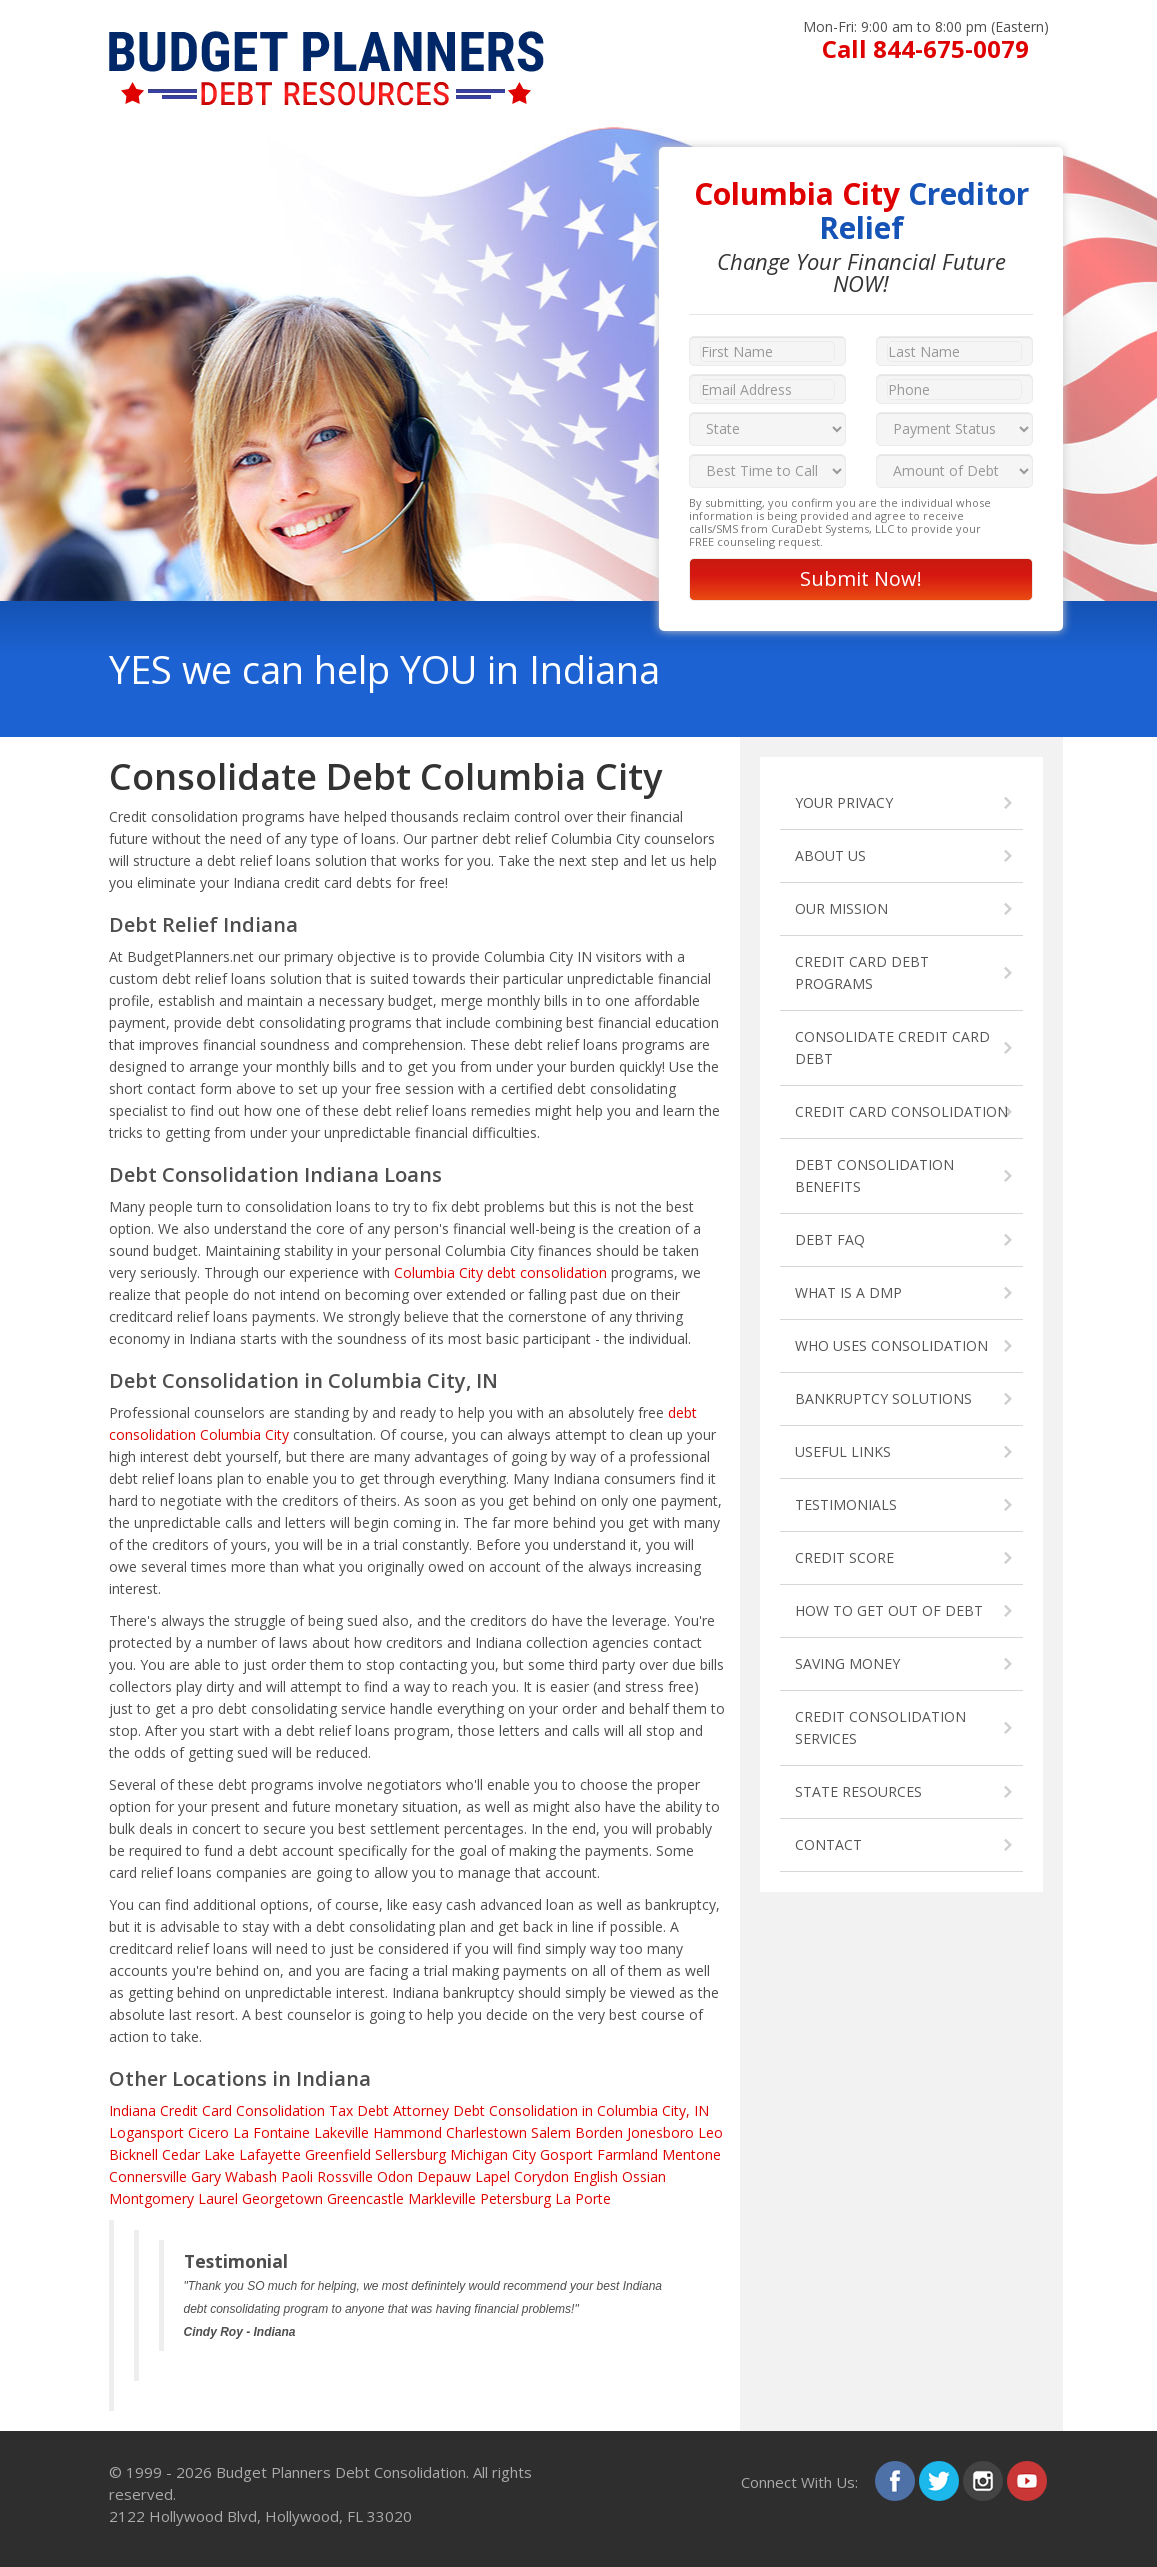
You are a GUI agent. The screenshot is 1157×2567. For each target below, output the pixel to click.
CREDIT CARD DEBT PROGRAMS (862, 972)
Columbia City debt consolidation (500, 1272)
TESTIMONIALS (846, 1504)
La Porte (583, 2198)
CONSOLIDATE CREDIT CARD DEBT (892, 1047)
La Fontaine (271, 2132)
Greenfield (338, 2154)
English (595, 2176)
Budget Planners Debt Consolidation (341, 2472)
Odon (395, 2176)
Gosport (566, 2154)
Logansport (146, 2132)
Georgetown (282, 2198)
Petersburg (515, 2198)
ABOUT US (830, 855)
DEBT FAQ (830, 1239)
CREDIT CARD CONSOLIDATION (901, 1111)
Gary (206, 2176)
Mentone (691, 2154)
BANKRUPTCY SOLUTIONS (883, 1398)
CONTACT (828, 1844)
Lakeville (341, 2132)
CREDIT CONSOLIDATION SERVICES (880, 1727)
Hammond (407, 2132)
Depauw (444, 2176)
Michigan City (493, 2154)
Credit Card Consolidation (242, 2110)
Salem (551, 2132)
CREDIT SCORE (844, 1557)
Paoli (297, 2176)
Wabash (251, 2176)
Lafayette (270, 2154)
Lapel (492, 2176)
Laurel (218, 2198)
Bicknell (133, 2154)
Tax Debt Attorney (389, 2110)
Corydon (541, 2176)
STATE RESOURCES (858, 1791)
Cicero (208, 2132)
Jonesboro (660, 2132)
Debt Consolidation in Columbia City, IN (581, 2110)
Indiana (132, 2110)
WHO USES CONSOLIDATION (891, 1345)
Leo (710, 2132)
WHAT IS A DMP (848, 1292)
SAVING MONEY (847, 1663)
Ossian (644, 2176)
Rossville (345, 2176)
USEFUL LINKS (843, 1451)
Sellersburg (410, 2154)
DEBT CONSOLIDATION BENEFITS (874, 1175)
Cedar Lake (198, 2154)
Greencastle (365, 2198)
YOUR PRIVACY (844, 802)
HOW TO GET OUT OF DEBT (889, 1610)
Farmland (627, 2154)
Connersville (148, 2176)
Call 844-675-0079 (925, 48)
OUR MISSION (841, 908)
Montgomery (151, 2198)
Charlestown (486, 2132)
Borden (599, 2132)
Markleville (442, 2198)
